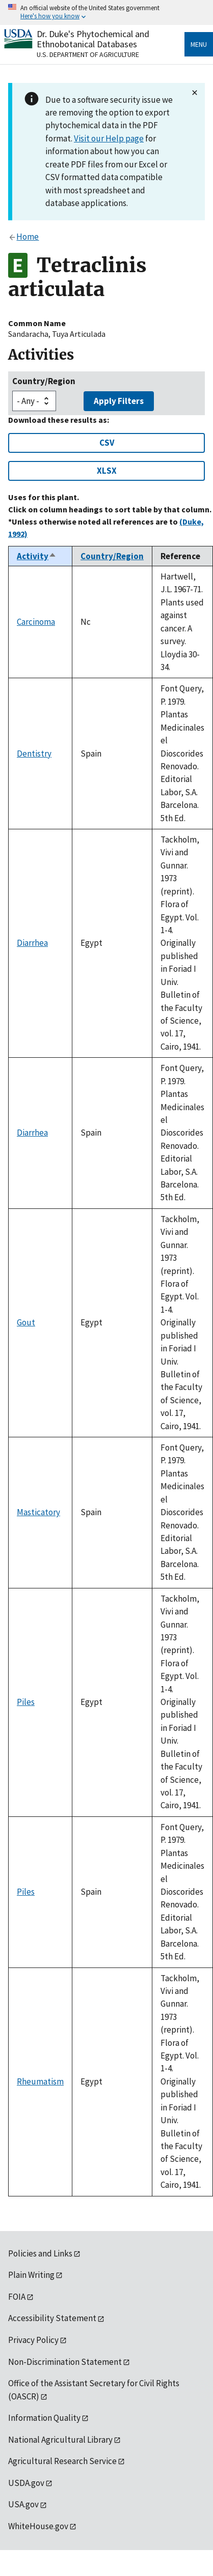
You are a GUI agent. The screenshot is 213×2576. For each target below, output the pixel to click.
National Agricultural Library (60, 2439)
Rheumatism (40, 2081)
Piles (26, 1701)
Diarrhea (32, 942)
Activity (37, 556)
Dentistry (34, 753)
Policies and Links (40, 2253)
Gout (26, 1322)
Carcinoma (36, 621)
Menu (199, 44)
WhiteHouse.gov (38, 2526)
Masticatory (38, 1512)
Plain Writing (31, 2274)
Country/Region (43, 381)
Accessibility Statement (52, 2318)
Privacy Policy (33, 2340)
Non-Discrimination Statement (65, 2361)
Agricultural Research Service (62, 2461)
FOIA (16, 2296)
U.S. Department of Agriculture (88, 54)
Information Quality (44, 2417)
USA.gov (23, 2504)
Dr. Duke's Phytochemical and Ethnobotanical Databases (93, 39)
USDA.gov (26, 2482)
